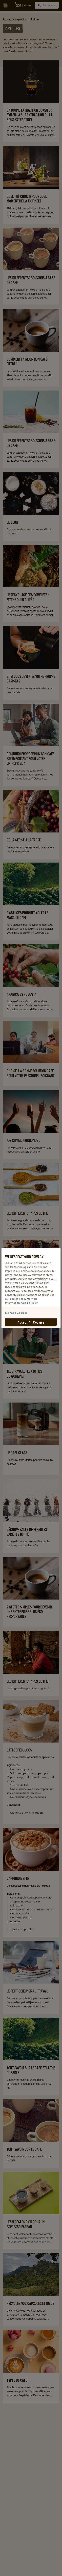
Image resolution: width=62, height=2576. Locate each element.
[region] (30, 1288)
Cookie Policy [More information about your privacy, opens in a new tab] (29, 1303)
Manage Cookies (16, 1312)
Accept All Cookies (31, 1322)
